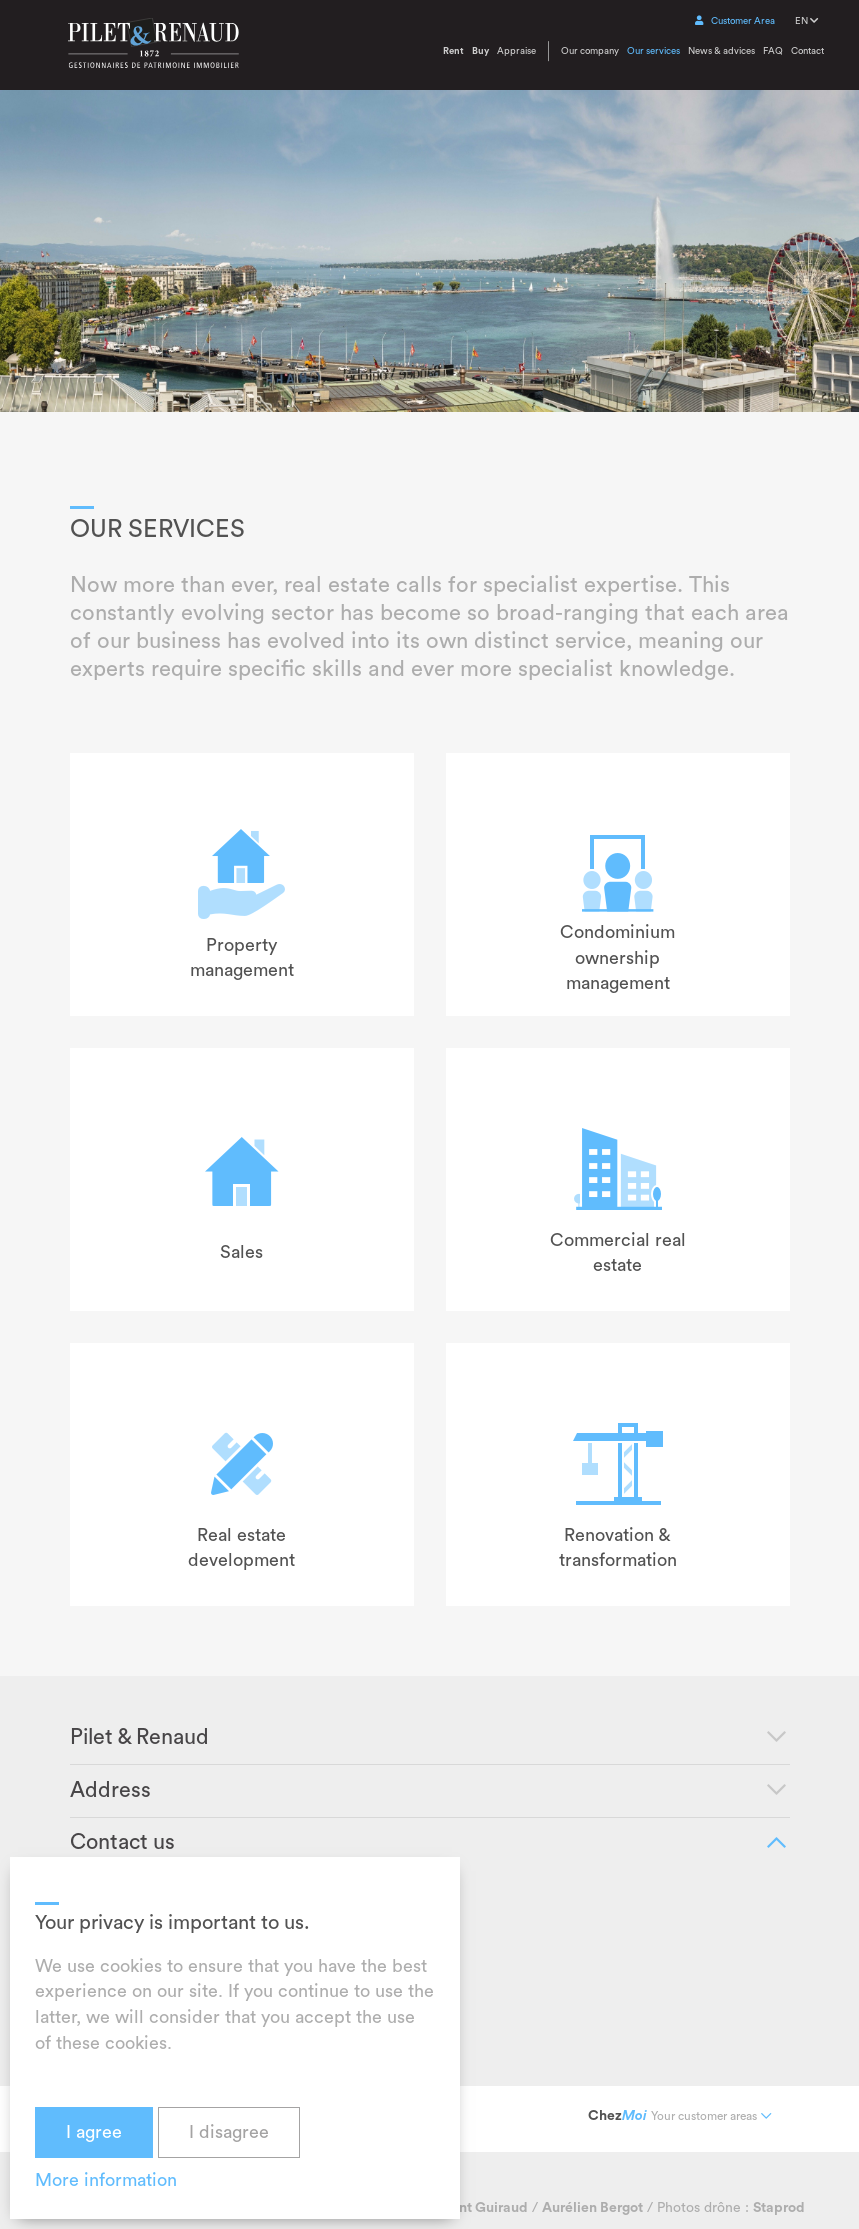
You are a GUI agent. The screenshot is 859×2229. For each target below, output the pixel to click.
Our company (590, 51)
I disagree (229, 2132)
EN (806, 21)
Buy (480, 51)
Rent (453, 51)
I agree (94, 2132)
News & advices (721, 51)
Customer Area (735, 21)
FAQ (773, 51)
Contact (807, 51)
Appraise (516, 51)
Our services (653, 51)
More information (106, 2180)
